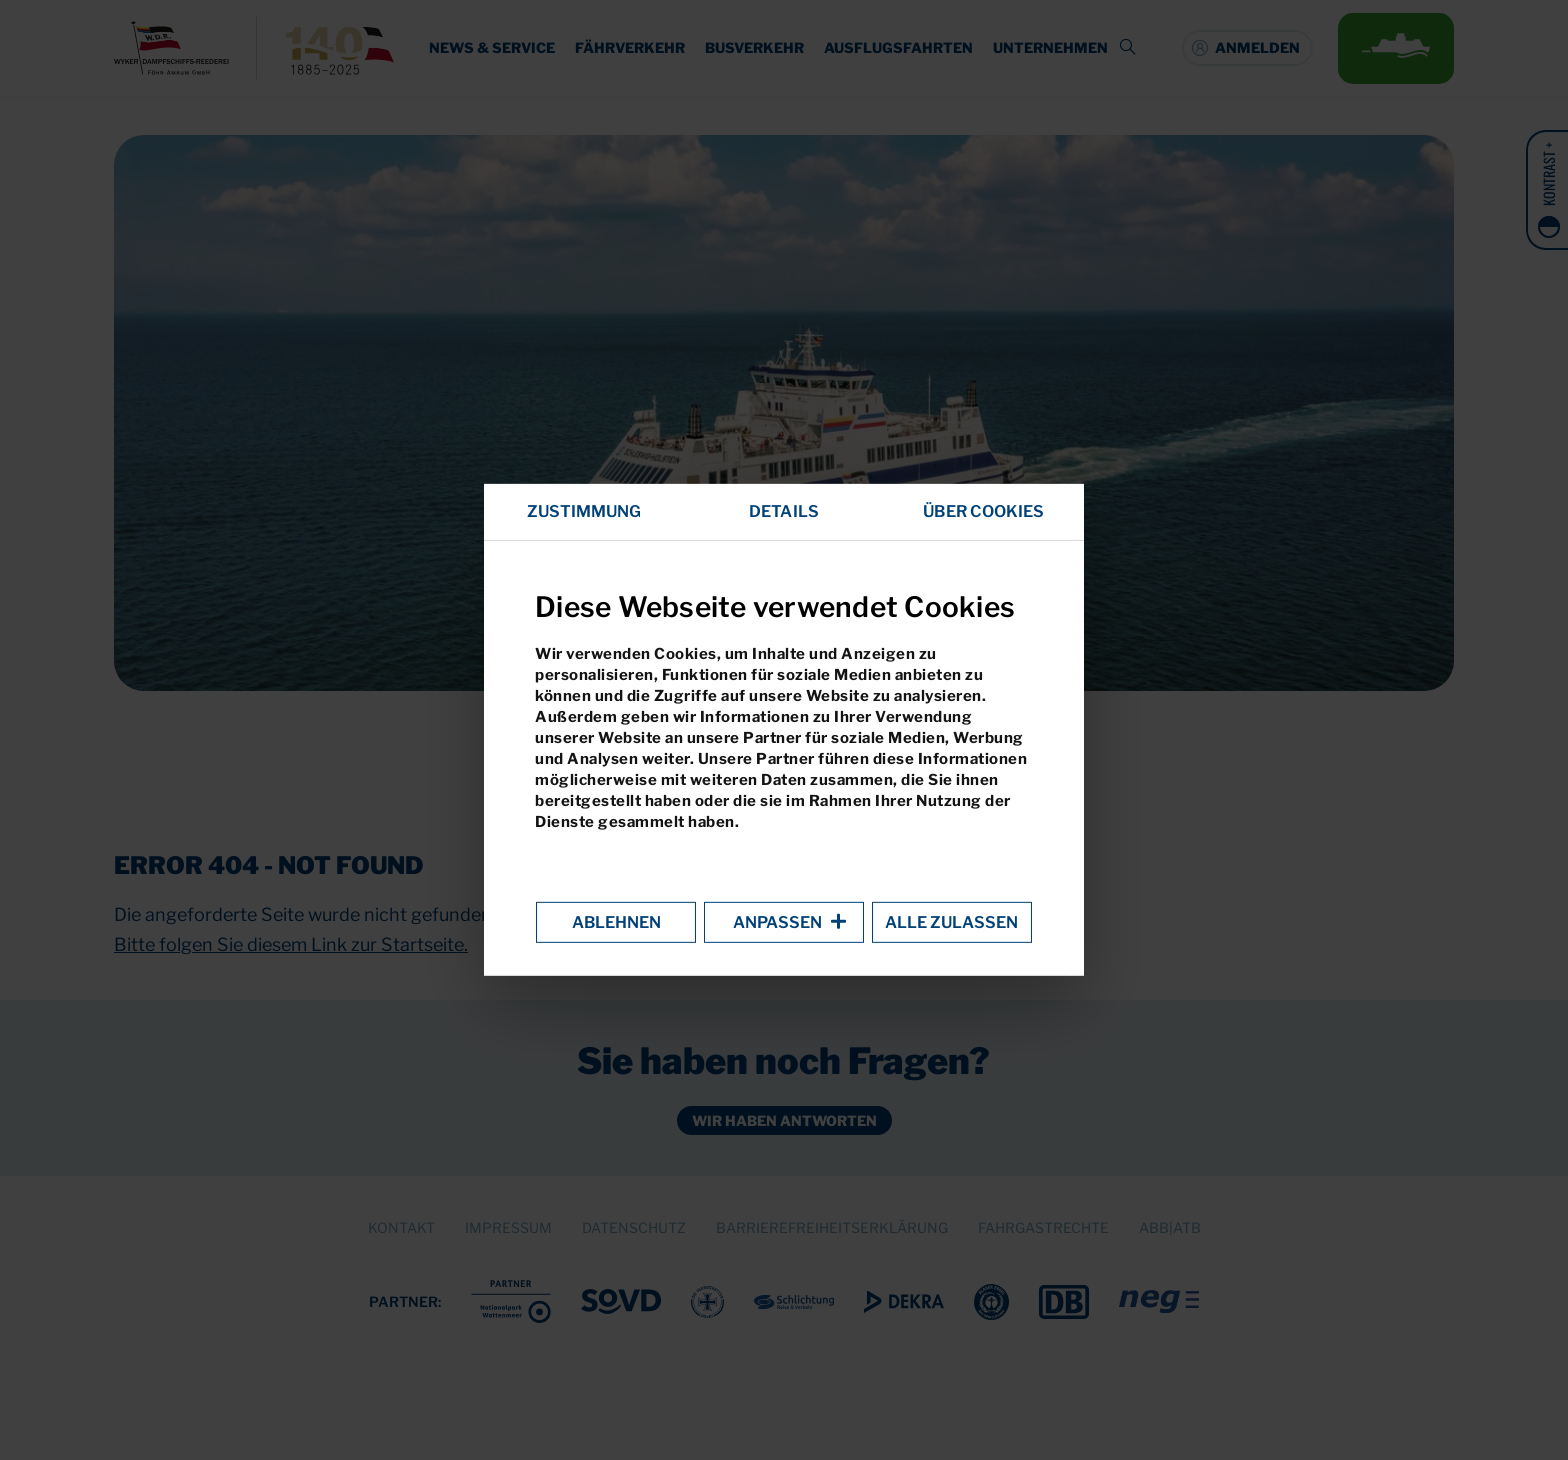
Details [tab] (784, 511)
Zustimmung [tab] (584, 511)
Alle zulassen (951, 922)
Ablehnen (616, 922)
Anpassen (784, 922)
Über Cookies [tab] (983, 511)
